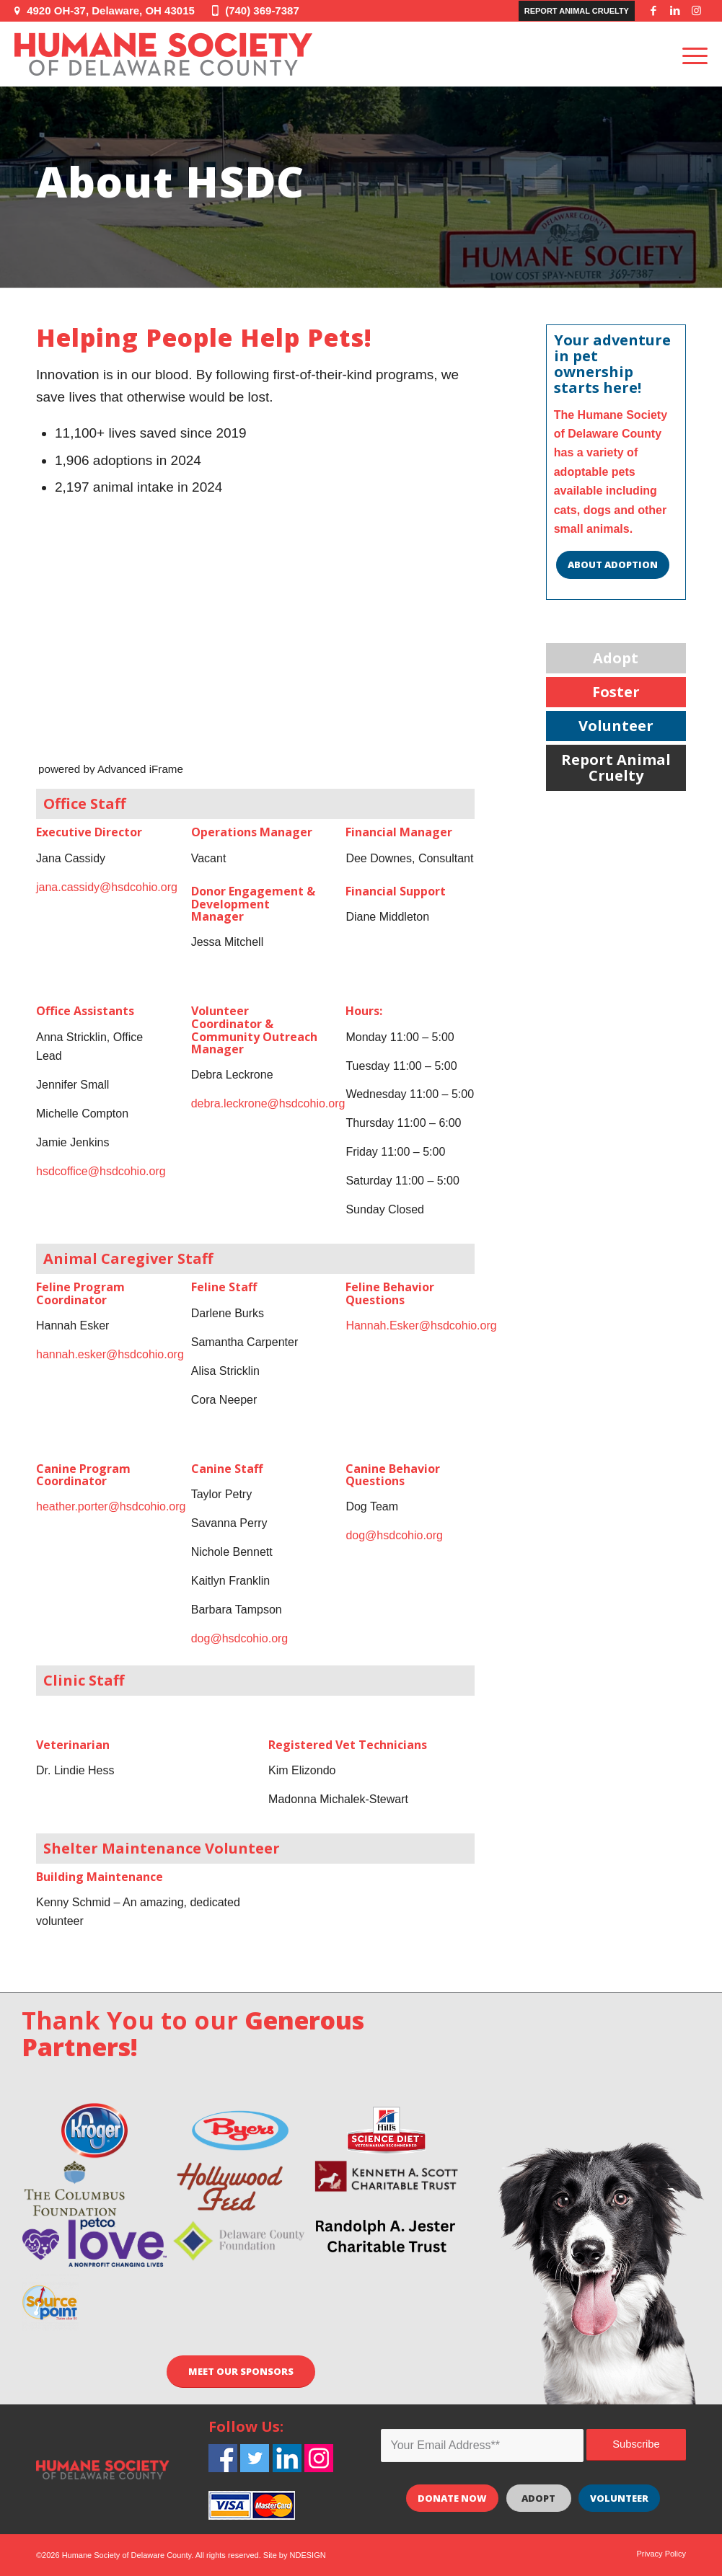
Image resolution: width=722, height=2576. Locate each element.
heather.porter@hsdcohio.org (110, 1506)
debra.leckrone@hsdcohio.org (268, 1103)
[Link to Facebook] (653, 11)
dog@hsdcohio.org (240, 1638)
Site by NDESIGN (294, 2555)
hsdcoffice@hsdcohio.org (101, 1171)
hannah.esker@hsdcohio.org (110, 1354)
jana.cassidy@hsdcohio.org (106, 887)
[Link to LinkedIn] (675, 11)
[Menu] (690, 54)
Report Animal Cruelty (576, 10)
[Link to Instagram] (697, 11)
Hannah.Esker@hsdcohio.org (420, 1325)
